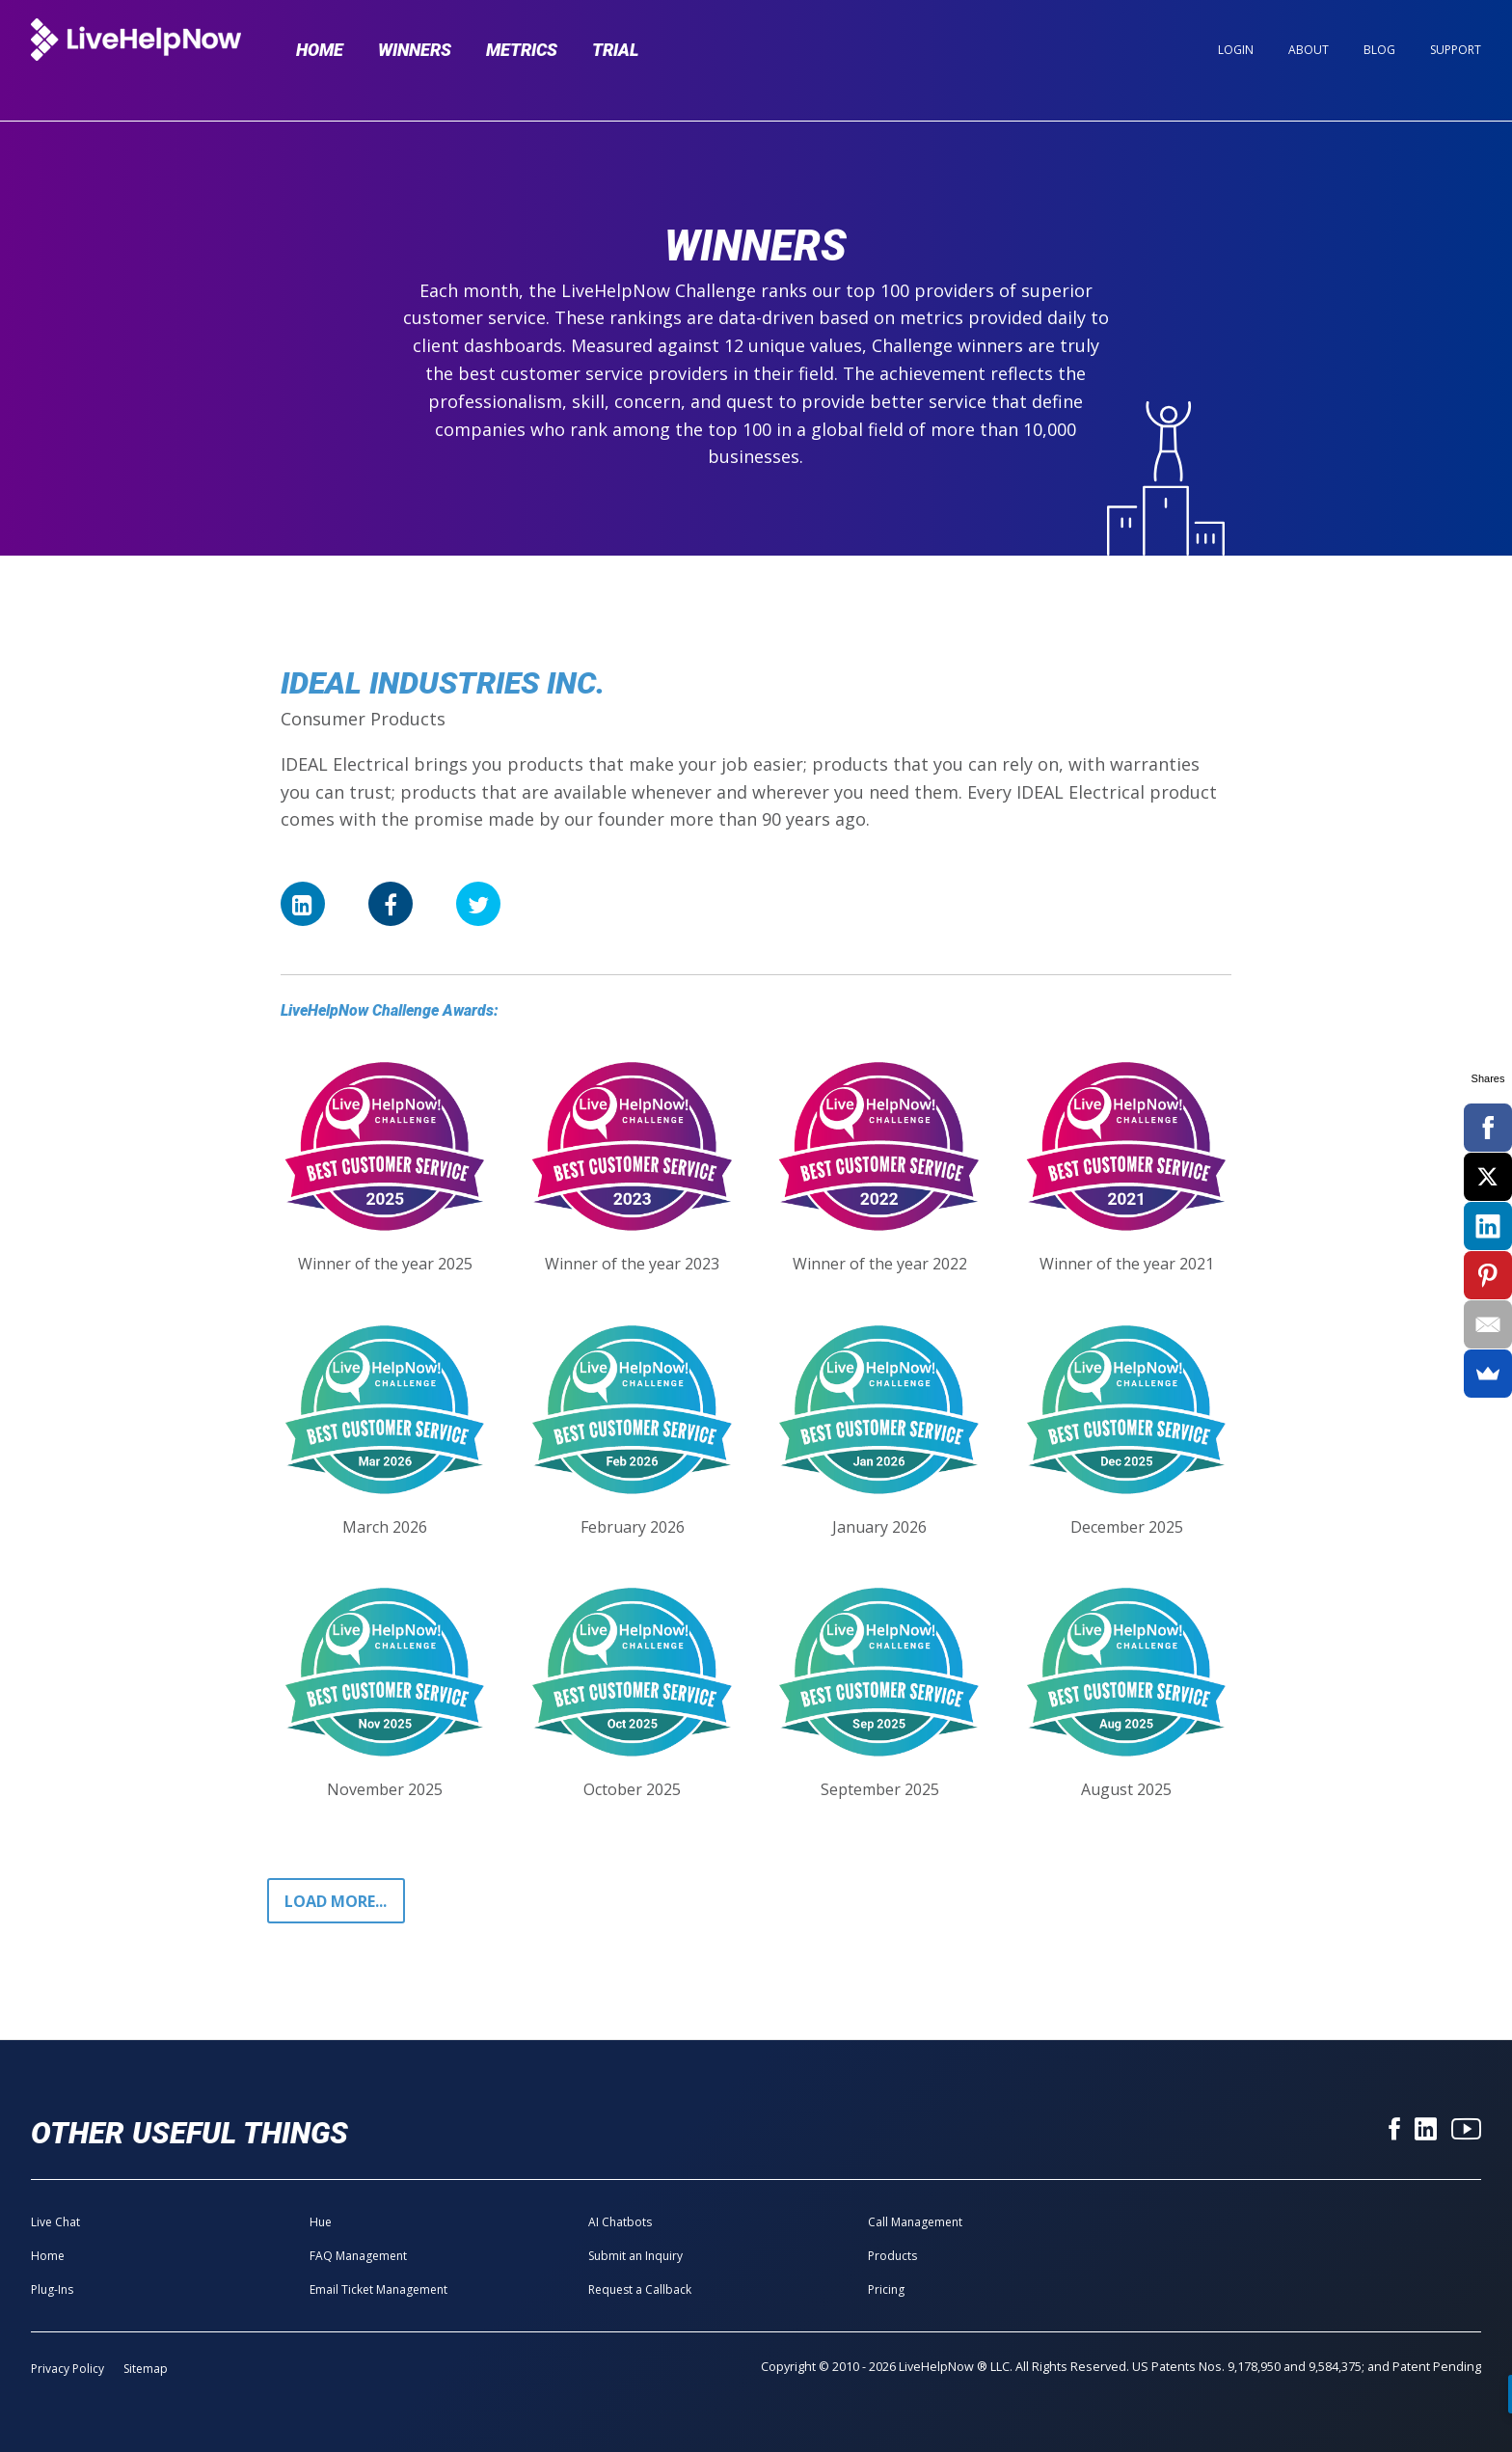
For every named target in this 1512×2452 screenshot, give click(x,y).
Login (1236, 49)
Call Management (915, 2222)
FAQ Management (358, 2256)
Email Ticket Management (378, 2289)
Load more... (335, 1901)
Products (892, 2256)
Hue (321, 2222)
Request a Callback (639, 2289)
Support (1455, 49)
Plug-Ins (52, 2289)
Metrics (521, 50)
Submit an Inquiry (635, 2256)
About (1308, 49)
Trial (615, 50)
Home (319, 50)
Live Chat (55, 2222)
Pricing (886, 2289)
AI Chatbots (620, 2222)
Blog (1379, 49)
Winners (414, 50)
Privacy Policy (67, 2368)
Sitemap (145, 2368)
